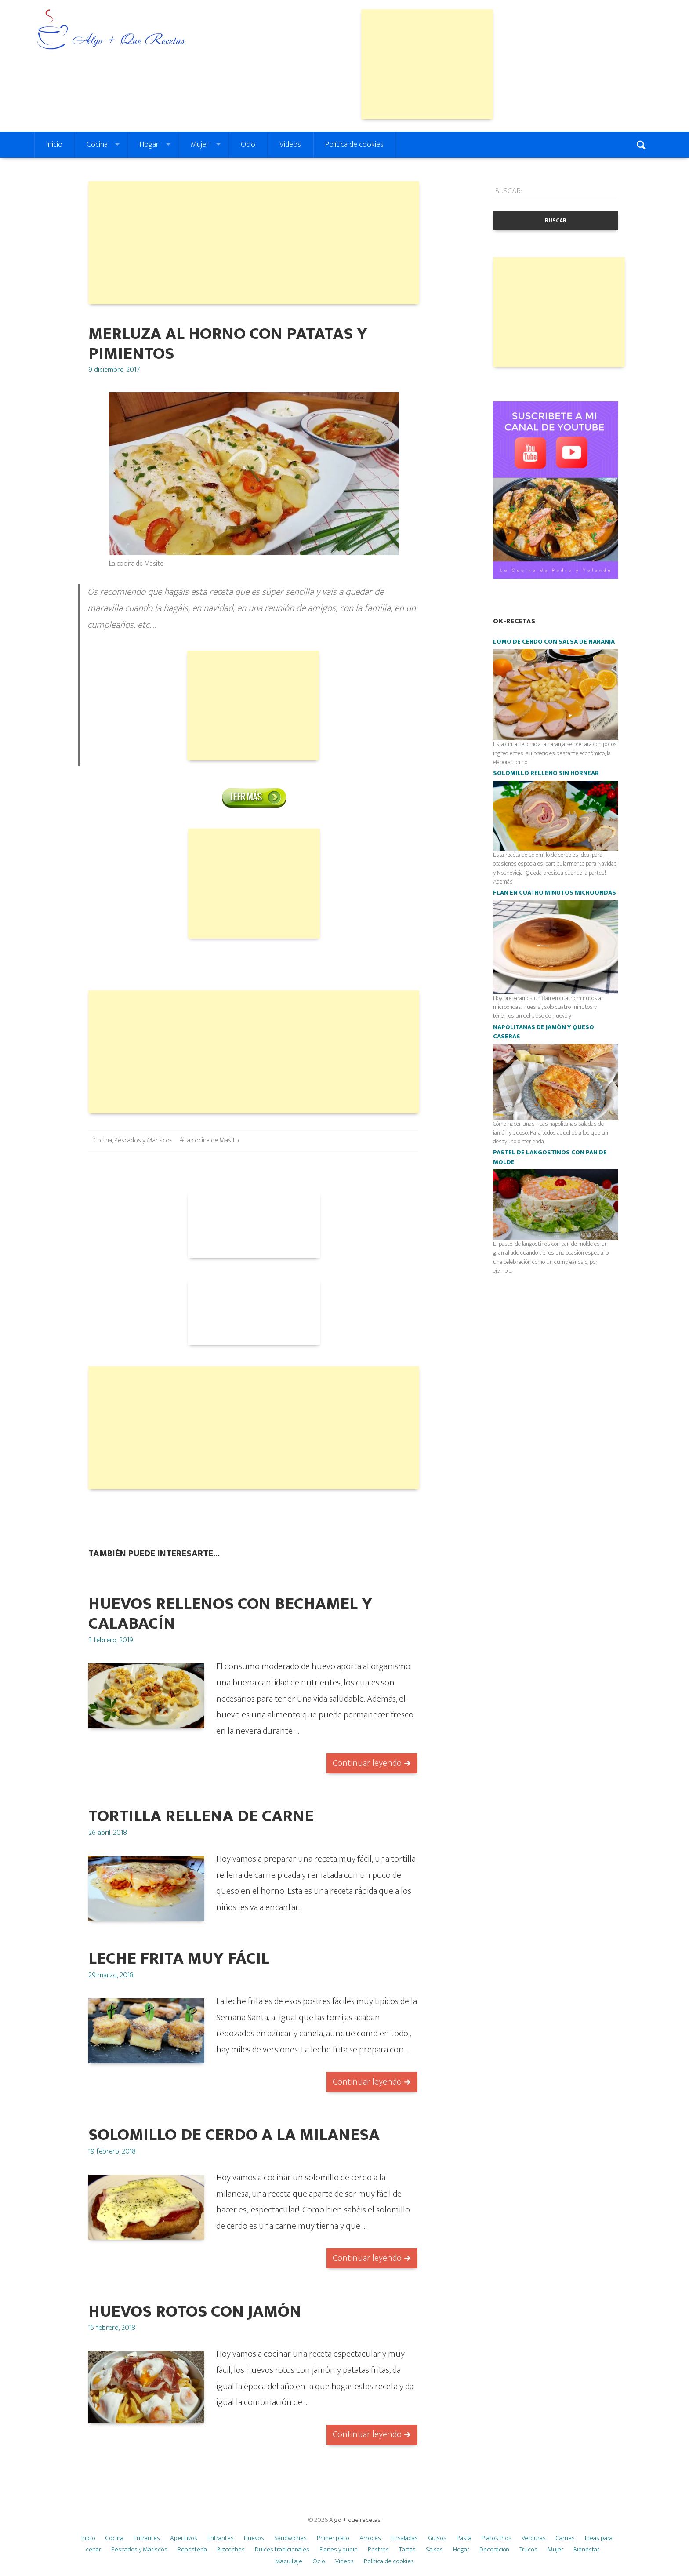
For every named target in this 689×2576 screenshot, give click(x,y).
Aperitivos (183, 2537)
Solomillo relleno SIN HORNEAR (546, 773)
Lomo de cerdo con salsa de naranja (554, 642)
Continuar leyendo (367, 1763)
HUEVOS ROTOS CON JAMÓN (194, 2311)
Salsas (434, 2549)
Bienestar (586, 2549)
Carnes (565, 2537)
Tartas (407, 2549)
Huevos (254, 2537)
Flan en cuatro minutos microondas (554, 893)
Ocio (248, 144)
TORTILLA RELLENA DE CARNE (201, 1816)
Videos (290, 144)
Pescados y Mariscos (143, 1140)
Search (642, 144)
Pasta (464, 2537)
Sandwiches (290, 2537)
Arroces (370, 2537)
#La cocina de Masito (209, 1140)
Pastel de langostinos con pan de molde (550, 1157)
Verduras (534, 2537)
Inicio (54, 144)
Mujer (200, 144)
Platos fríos (496, 2537)
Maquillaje (288, 2561)
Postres (378, 2549)
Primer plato (333, 2537)
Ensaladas (404, 2537)
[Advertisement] (427, 64)
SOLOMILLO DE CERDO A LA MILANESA (234, 2135)
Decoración (494, 2549)
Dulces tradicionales (282, 2549)
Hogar (149, 144)
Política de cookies (354, 144)
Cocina (97, 144)
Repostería (192, 2549)
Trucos (528, 2549)
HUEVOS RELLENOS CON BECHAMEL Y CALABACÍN (230, 1614)
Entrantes (147, 2537)
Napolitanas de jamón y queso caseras (543, 1032)
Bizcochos (231, 2549)
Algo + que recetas (355, 2519)
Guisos (437, 2537)
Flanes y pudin (338, 2549)
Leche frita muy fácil (178, 1958)
